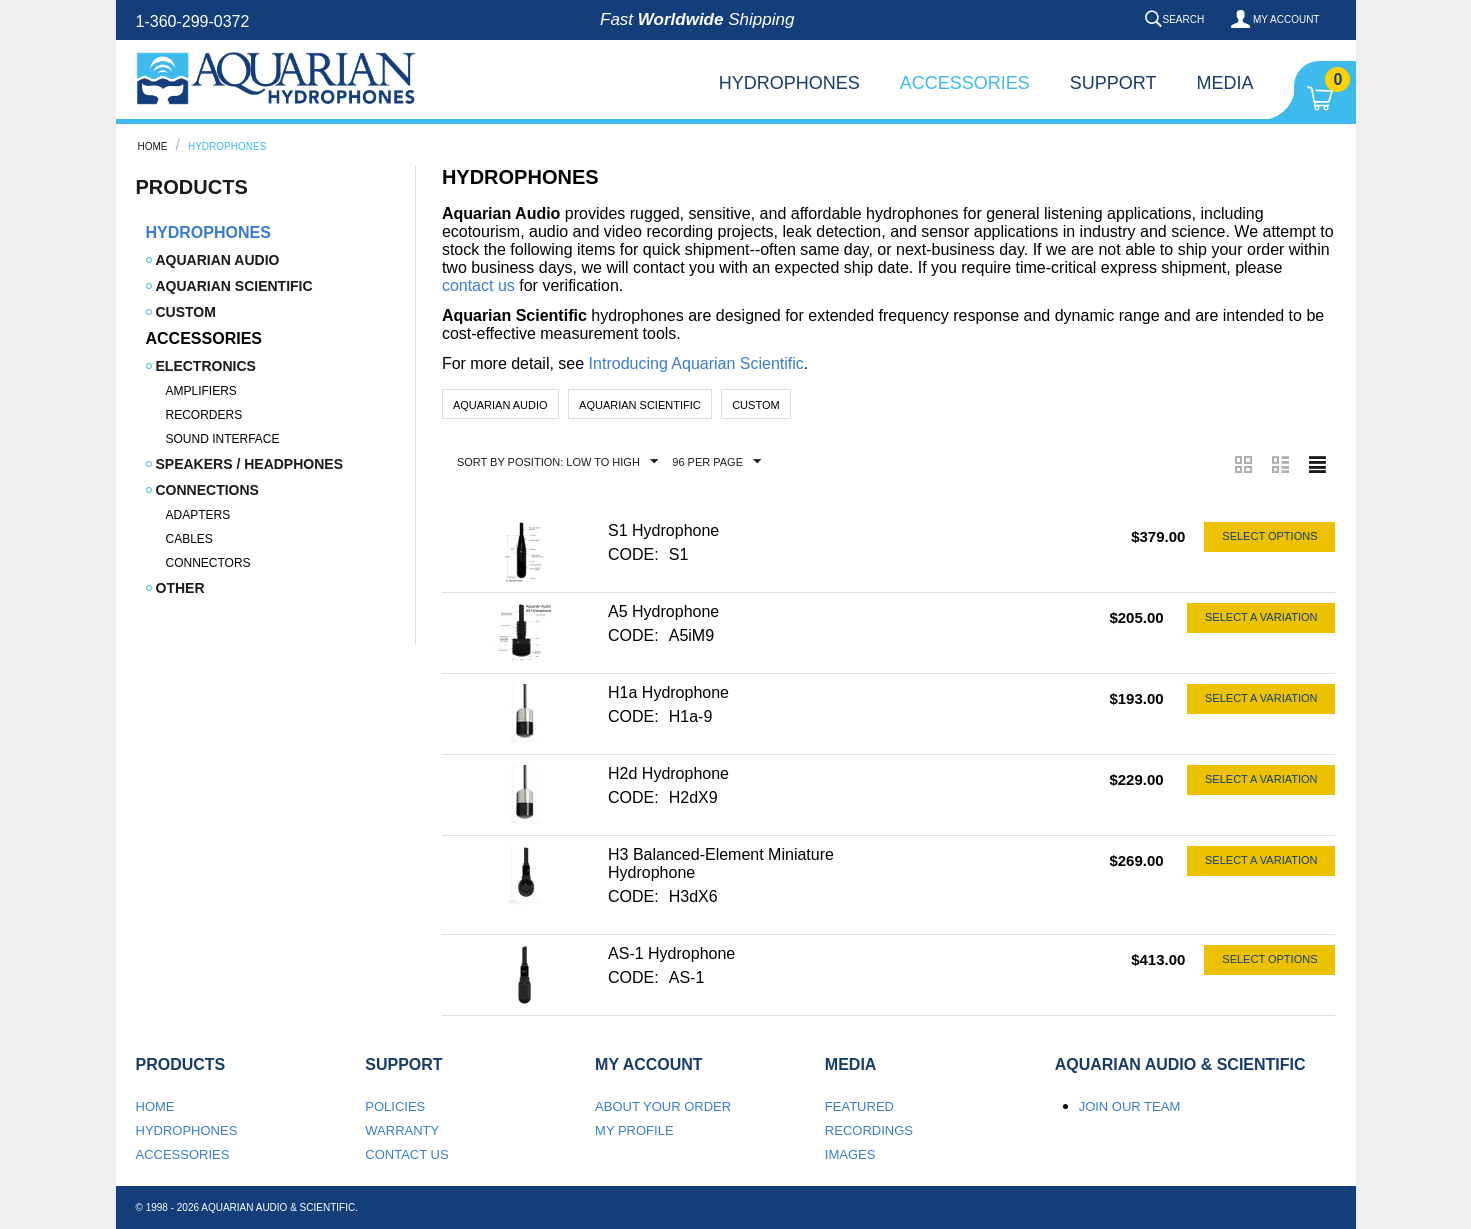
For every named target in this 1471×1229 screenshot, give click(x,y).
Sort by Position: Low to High (557, 462)
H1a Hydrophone (668, 692)
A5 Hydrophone (663, 611)
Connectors (208, 563)
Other (180, 588)
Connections (207, 490)
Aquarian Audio (218, 260)
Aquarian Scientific (234, 286)
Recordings (869, 1130)
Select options (1269, 536)
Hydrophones (789, 83)
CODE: (633, 554)
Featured (859, 1106)
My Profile (634, 1130)
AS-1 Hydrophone (671, 953)
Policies (395, 1106)
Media (1224, 83)
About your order (663, 1106)
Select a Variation (1261, 617)
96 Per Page (716, 462)
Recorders (204, 415)
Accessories (965, 83)
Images (850, 1154)
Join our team (1130, 1106)
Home (153, 146)
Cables (189, 539)
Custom (186, 312)
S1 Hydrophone (663, 530)
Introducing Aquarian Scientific (696, 363)
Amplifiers (201, 391)
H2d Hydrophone (668, 773)
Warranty (402, 1130)
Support (1113, 83)
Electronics (206, 366)
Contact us (406, 1154)
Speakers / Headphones (249, 464)
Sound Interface (223, 439)
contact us (478, 285)
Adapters (198, 515)
